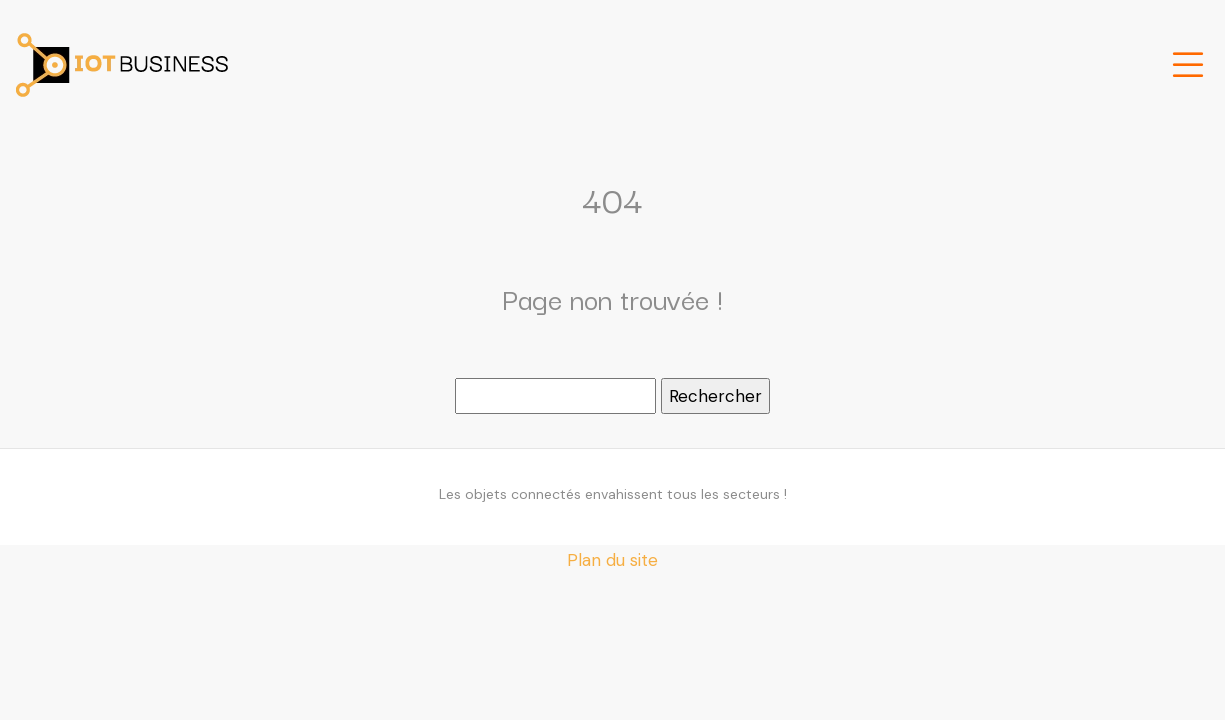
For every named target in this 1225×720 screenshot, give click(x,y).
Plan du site (612, 560)
